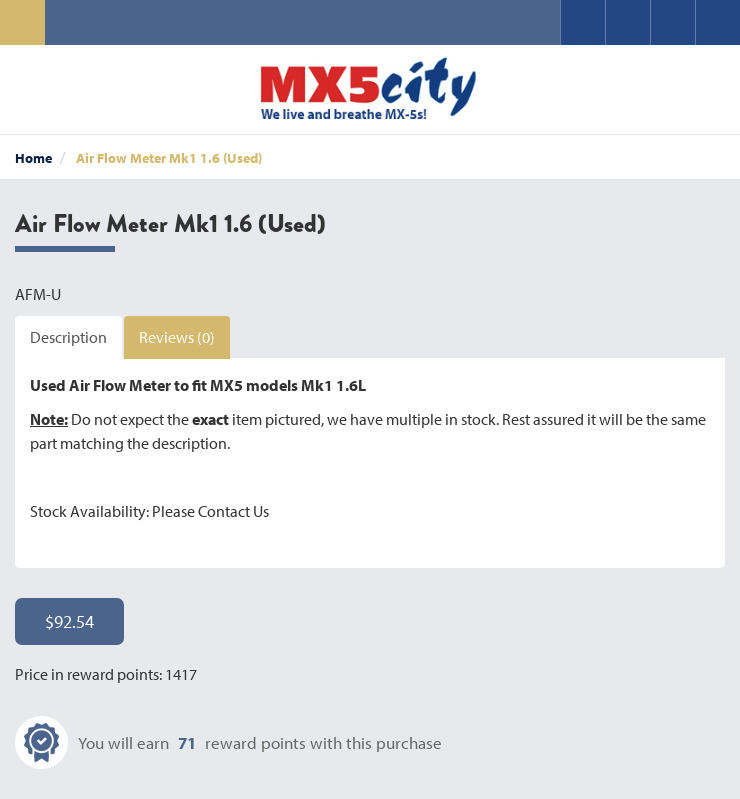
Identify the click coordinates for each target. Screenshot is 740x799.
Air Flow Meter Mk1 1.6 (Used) (169, 158)
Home (33, 158)
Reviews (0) (177, 337)
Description (68, 337)
